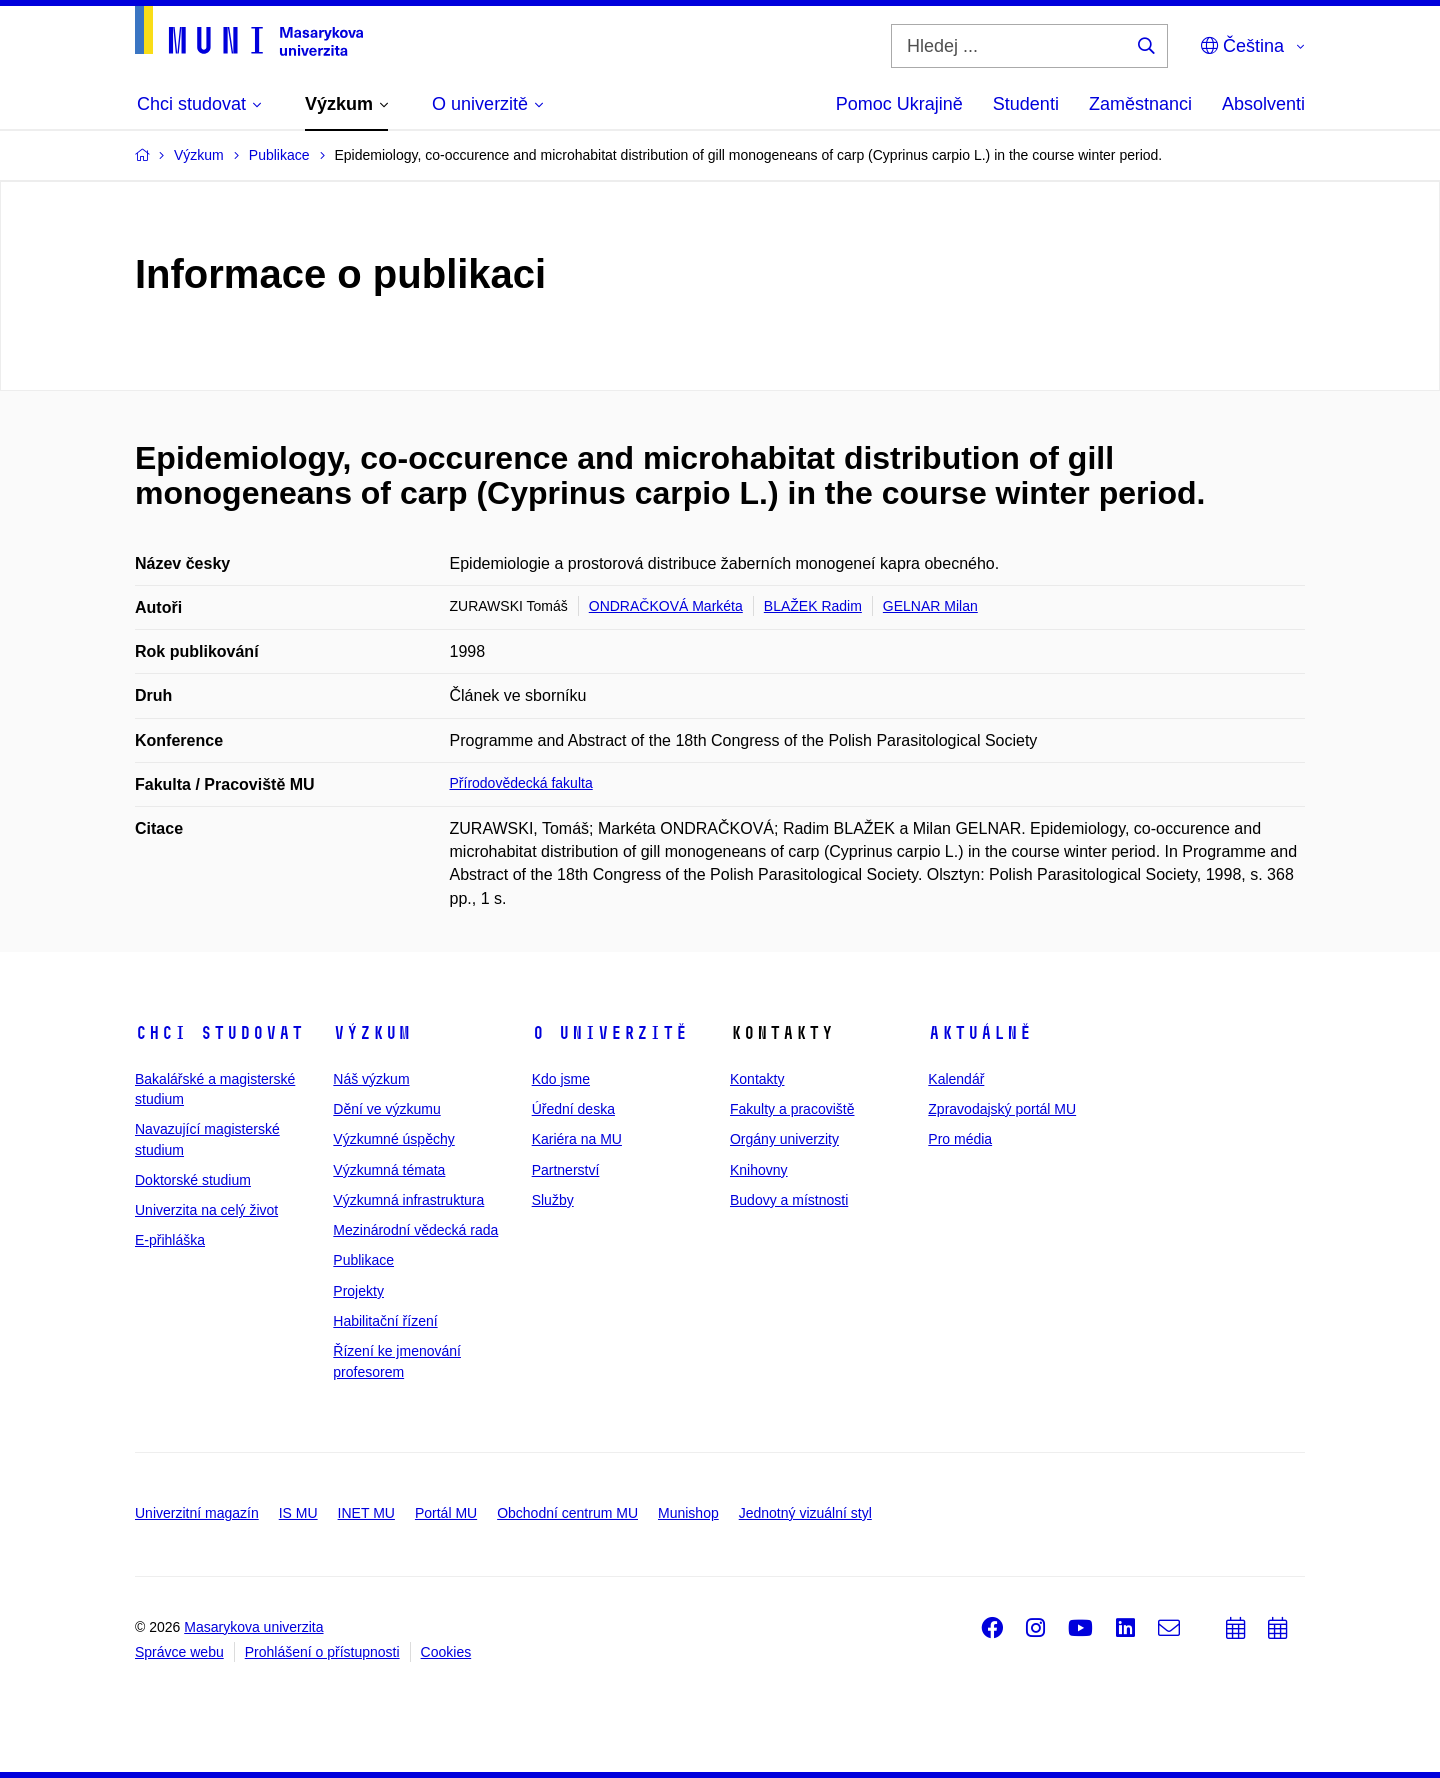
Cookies (446, 1652)
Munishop (688, 1513)
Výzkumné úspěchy (393, 1139)
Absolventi (1263, 104)
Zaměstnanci (1140, 104)
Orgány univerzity (784, 1139)
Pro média (960, 1139)
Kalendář (956, 1079)
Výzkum (372, 1033)
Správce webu (179, 1652)
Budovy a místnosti (789, 1200)
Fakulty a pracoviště (792, 1109)
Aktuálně (980, 1033)
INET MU (366, 1513)
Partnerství (566, 1170)
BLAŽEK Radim (813, 606)
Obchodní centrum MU (567, 1513)
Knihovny (759, 1170)
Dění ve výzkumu (386, 1109)
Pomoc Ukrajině (899, 104)
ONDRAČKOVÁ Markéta (666, 606)
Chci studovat (219, 1033)
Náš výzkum (371, 1079)
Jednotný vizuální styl (805, 1513)
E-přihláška (170, 1240)
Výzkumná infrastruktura (408, 1200)
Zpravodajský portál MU (1002, 1109)
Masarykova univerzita (253, 1627)
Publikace (363, 1260)
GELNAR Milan (930, 606)
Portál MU (446, 1513)
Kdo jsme (561, 1079)
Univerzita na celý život (206, 1210)
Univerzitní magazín (197, 1513)
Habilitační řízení (385, 1321)
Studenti (1026, 104)
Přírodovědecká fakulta (521, 783)
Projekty (358, 1291)
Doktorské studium (193, 1180)
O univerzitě (610, 1033)
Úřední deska (573, 1109)
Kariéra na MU (577, 1139)
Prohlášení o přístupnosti (322, 1652)
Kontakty (757, 1079)
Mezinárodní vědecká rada (415, 1230)
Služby (553, 1200)
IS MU (298, 1513)
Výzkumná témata (389, 1170)
